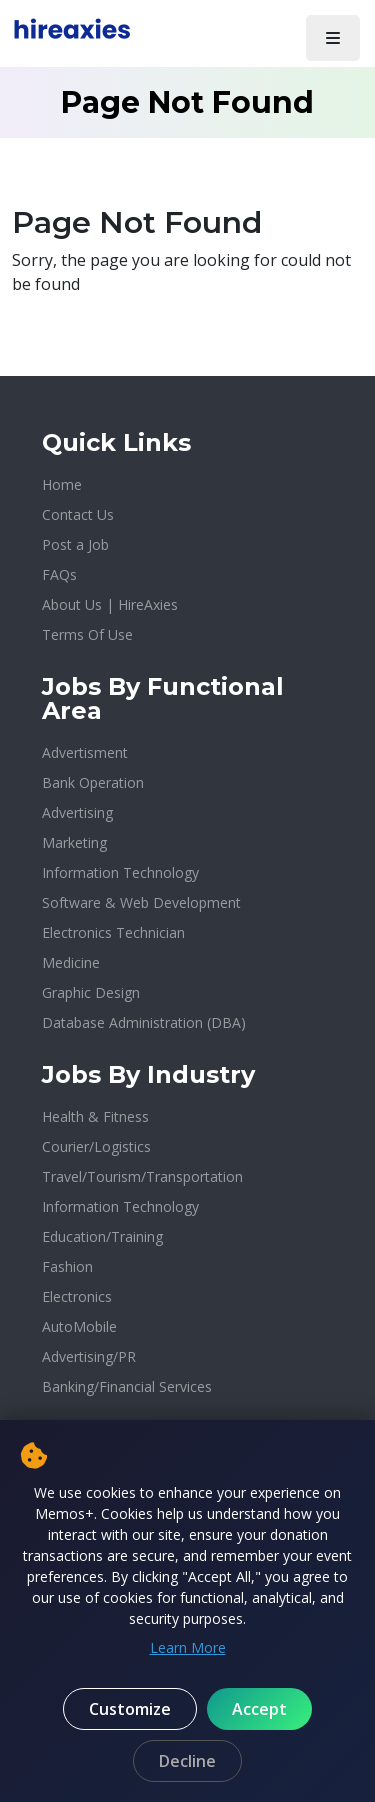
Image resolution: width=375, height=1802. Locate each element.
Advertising (77, 812)
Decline (187, 1761)
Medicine (71, 962)
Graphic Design (91, 992)
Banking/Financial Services (127, 1386)
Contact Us (78, 514)
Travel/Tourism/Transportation (142, 1176)
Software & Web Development (141, 902)
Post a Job (75, 544)
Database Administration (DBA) (144, 1022)
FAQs (59, 574)
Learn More (188, 1647)
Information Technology (120, 872)
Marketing (74, 842)
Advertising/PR (89, 1356)
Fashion (67, 1266)
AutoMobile (79, 1326)
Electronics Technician (113, 932)
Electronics (77, 1296)
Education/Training (102, 1236)
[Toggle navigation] (333, 38)
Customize (130, 1709)
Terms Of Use (87, 634)
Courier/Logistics (96, 1146)
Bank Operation (93, 782)
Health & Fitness (95, 1116)
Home (62, 484)
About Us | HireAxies (110, 604)
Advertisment (85, 752)
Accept (259, 1709)
